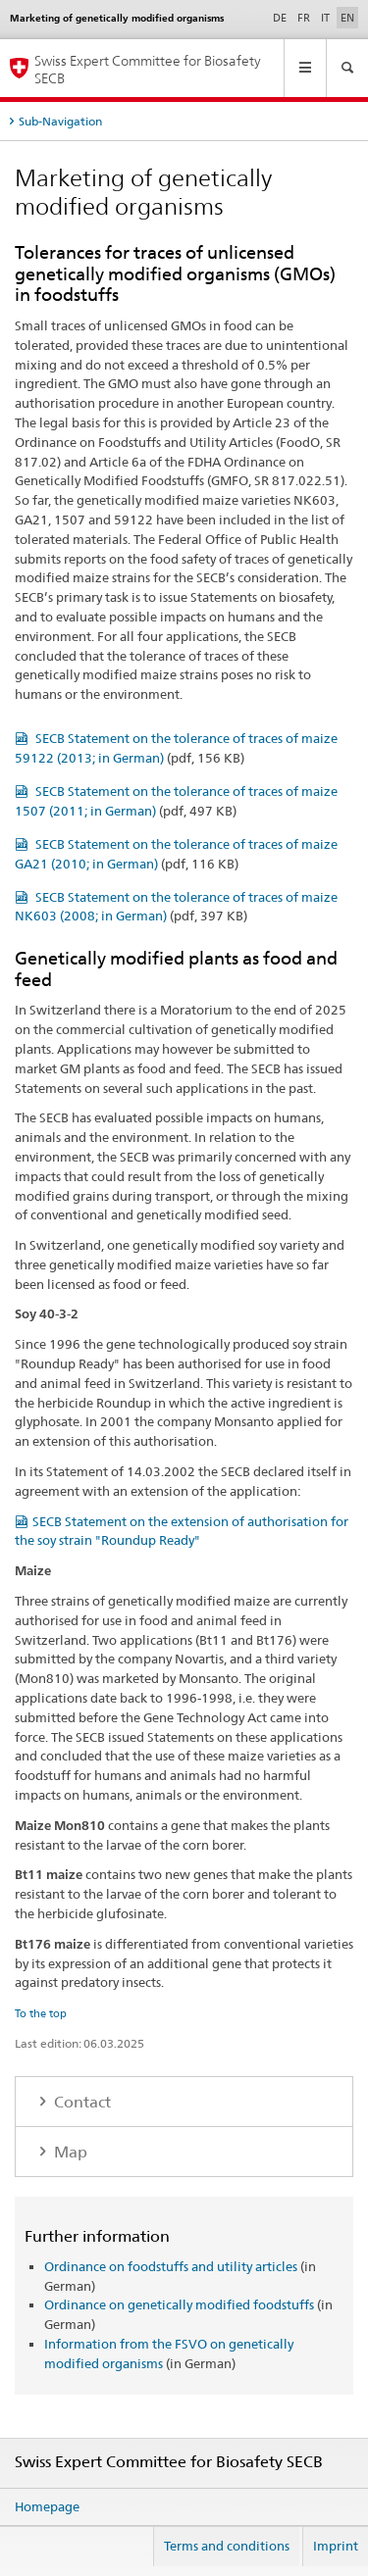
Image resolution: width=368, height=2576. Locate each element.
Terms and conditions (226, 2545)
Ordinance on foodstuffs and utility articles (170, 2266)
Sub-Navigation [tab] (60, 121)
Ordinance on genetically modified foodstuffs (179, 2304)
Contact (80, 2102)
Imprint (335, 2545)
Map (68, 2152)
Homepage (47, 2506)
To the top (41, 2013)
